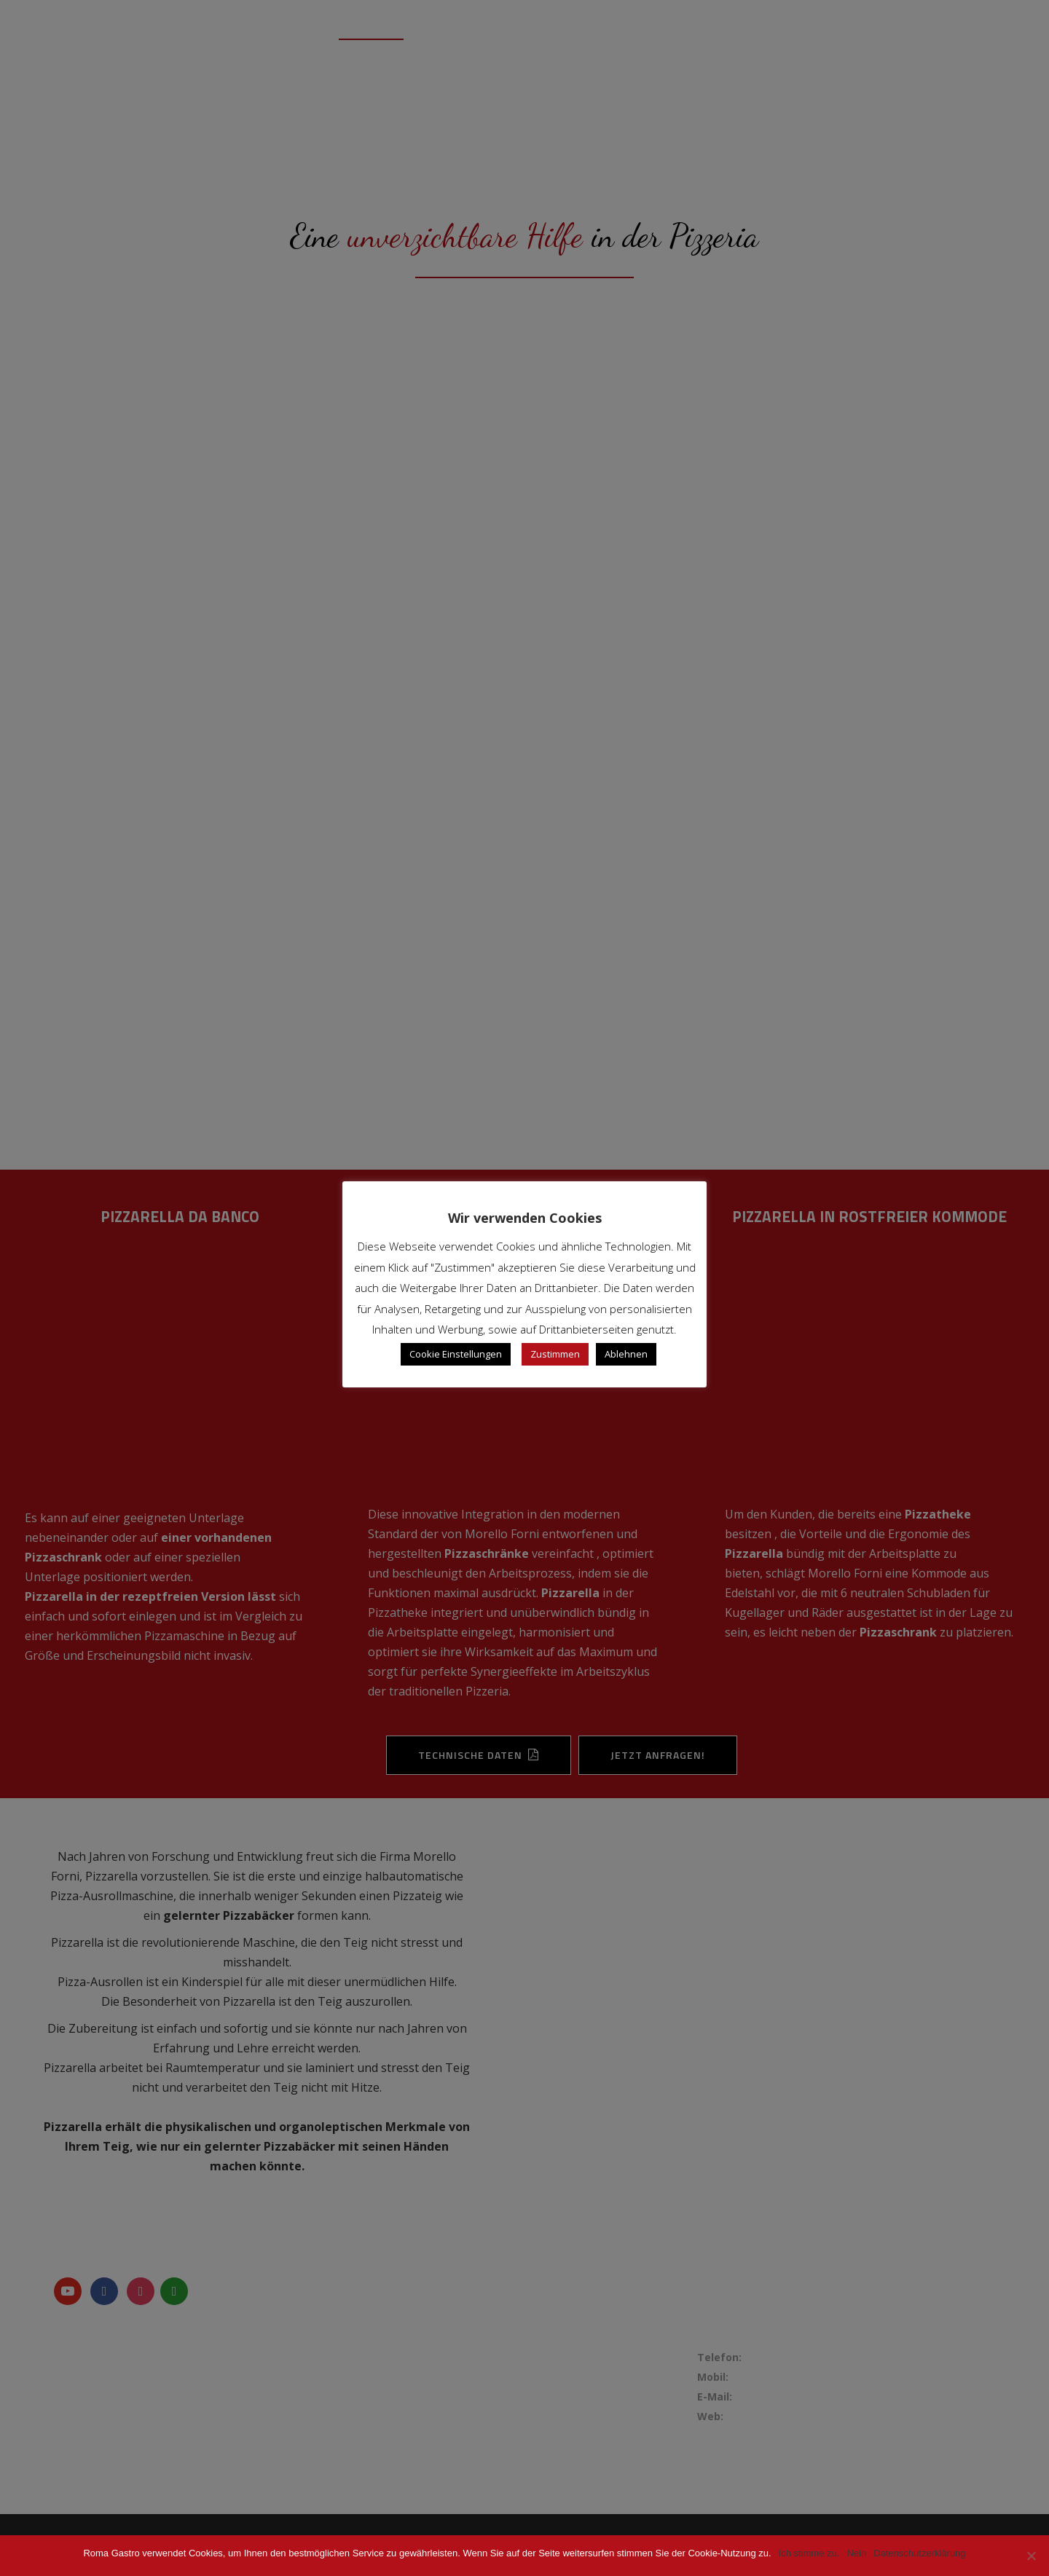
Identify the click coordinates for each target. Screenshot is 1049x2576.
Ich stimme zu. (809, 2553)
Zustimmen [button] (555, 1353)
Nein (856, 2553)
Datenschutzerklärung (919, 2553)
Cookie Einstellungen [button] (455, 1353)
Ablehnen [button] (626, 1353)
